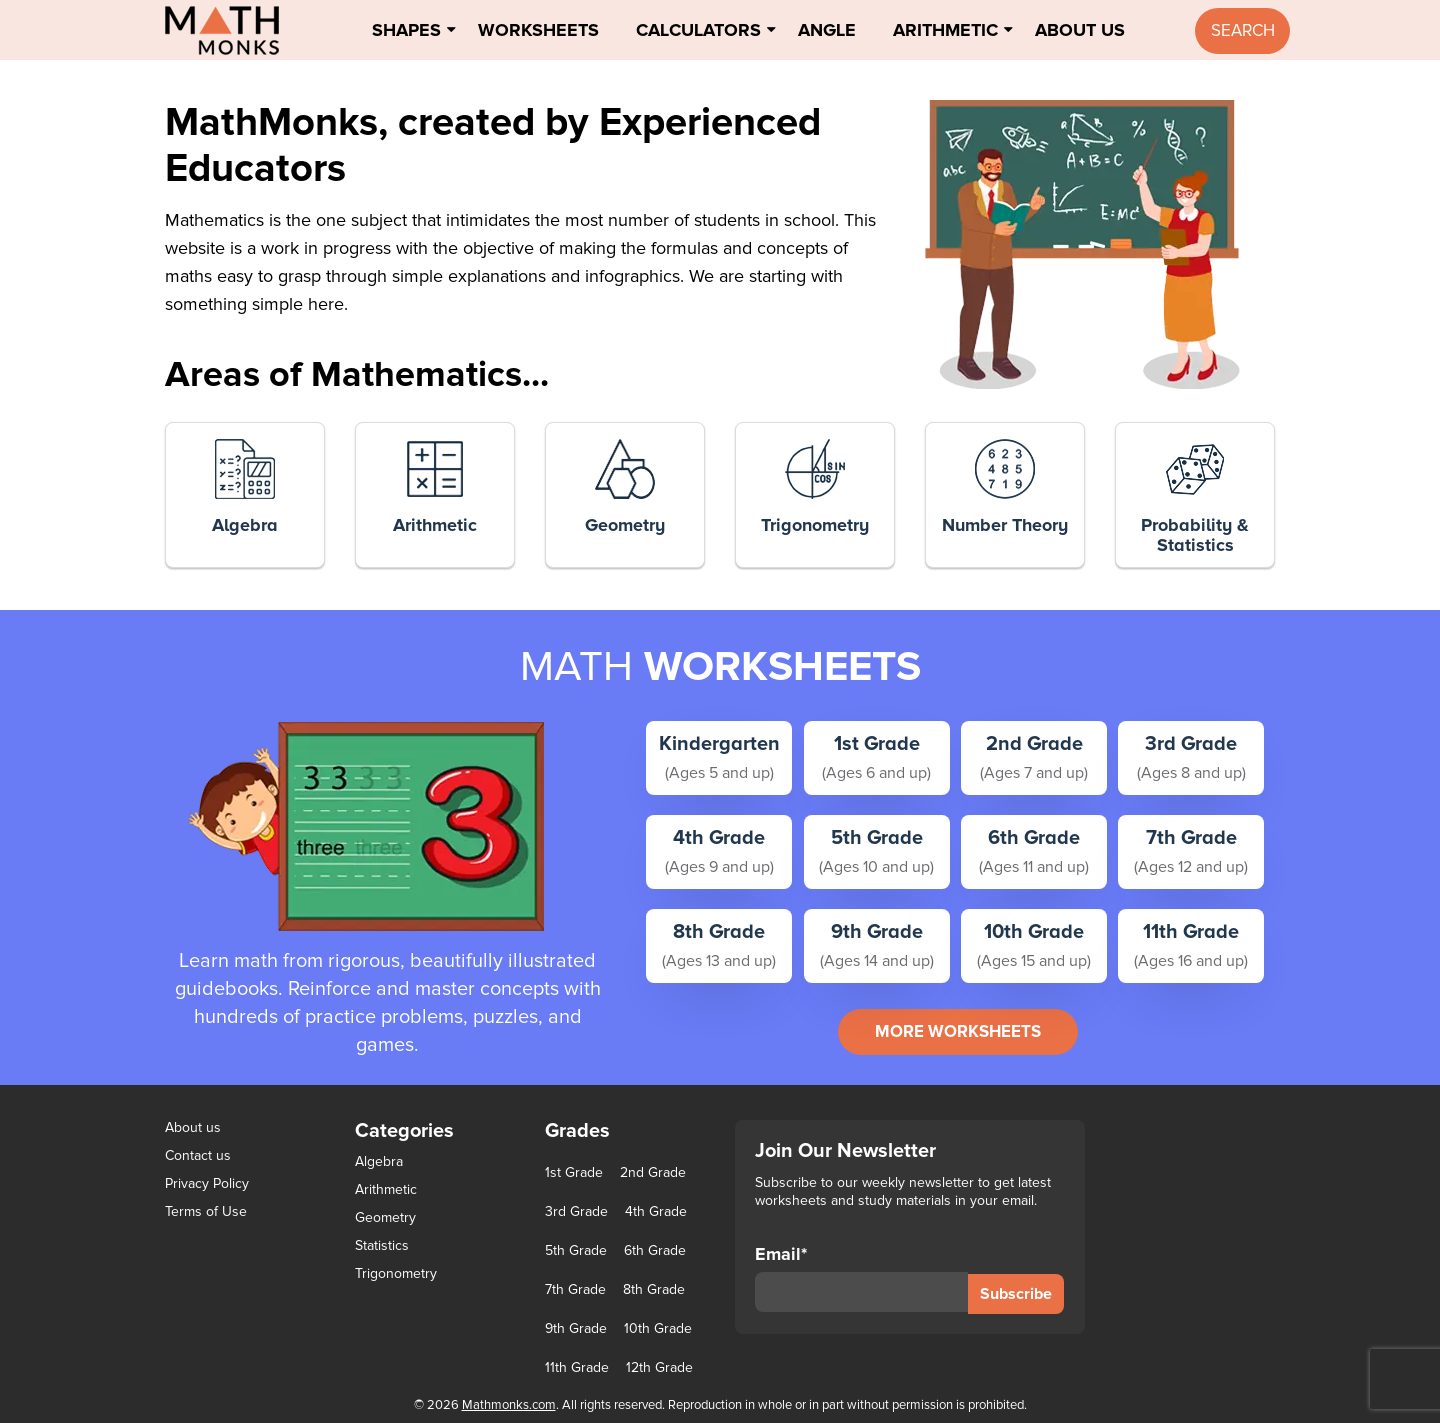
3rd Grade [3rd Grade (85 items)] (576, 1212)
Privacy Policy (207, 1183)
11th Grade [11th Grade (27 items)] (577, 1368)
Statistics (382, 1245)
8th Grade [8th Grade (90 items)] (654, 1290)
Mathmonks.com (509, 1405)
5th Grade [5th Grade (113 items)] (576, 1251)
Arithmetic (945, 30)
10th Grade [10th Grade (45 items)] (658, 1329)
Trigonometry (396, 1273)
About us (193, 1127)
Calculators (698, 30)
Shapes (406, 30)
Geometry (385, 1217)
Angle (827, 30)
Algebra (379, 1161)
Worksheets (538, 30)
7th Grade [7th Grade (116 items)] (575, 1290)
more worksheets (958, 1031)
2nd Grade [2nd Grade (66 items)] (653, 1173)
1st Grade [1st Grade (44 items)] (574, 1173)
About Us (1080, 30)
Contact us (198, 1155)
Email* (861, 1278)
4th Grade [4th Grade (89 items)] (656, 1212)
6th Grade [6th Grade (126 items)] (655, 1251)
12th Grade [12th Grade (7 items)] (659, 1368)
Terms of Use (206, 1211)
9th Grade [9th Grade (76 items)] (576, 1329)
